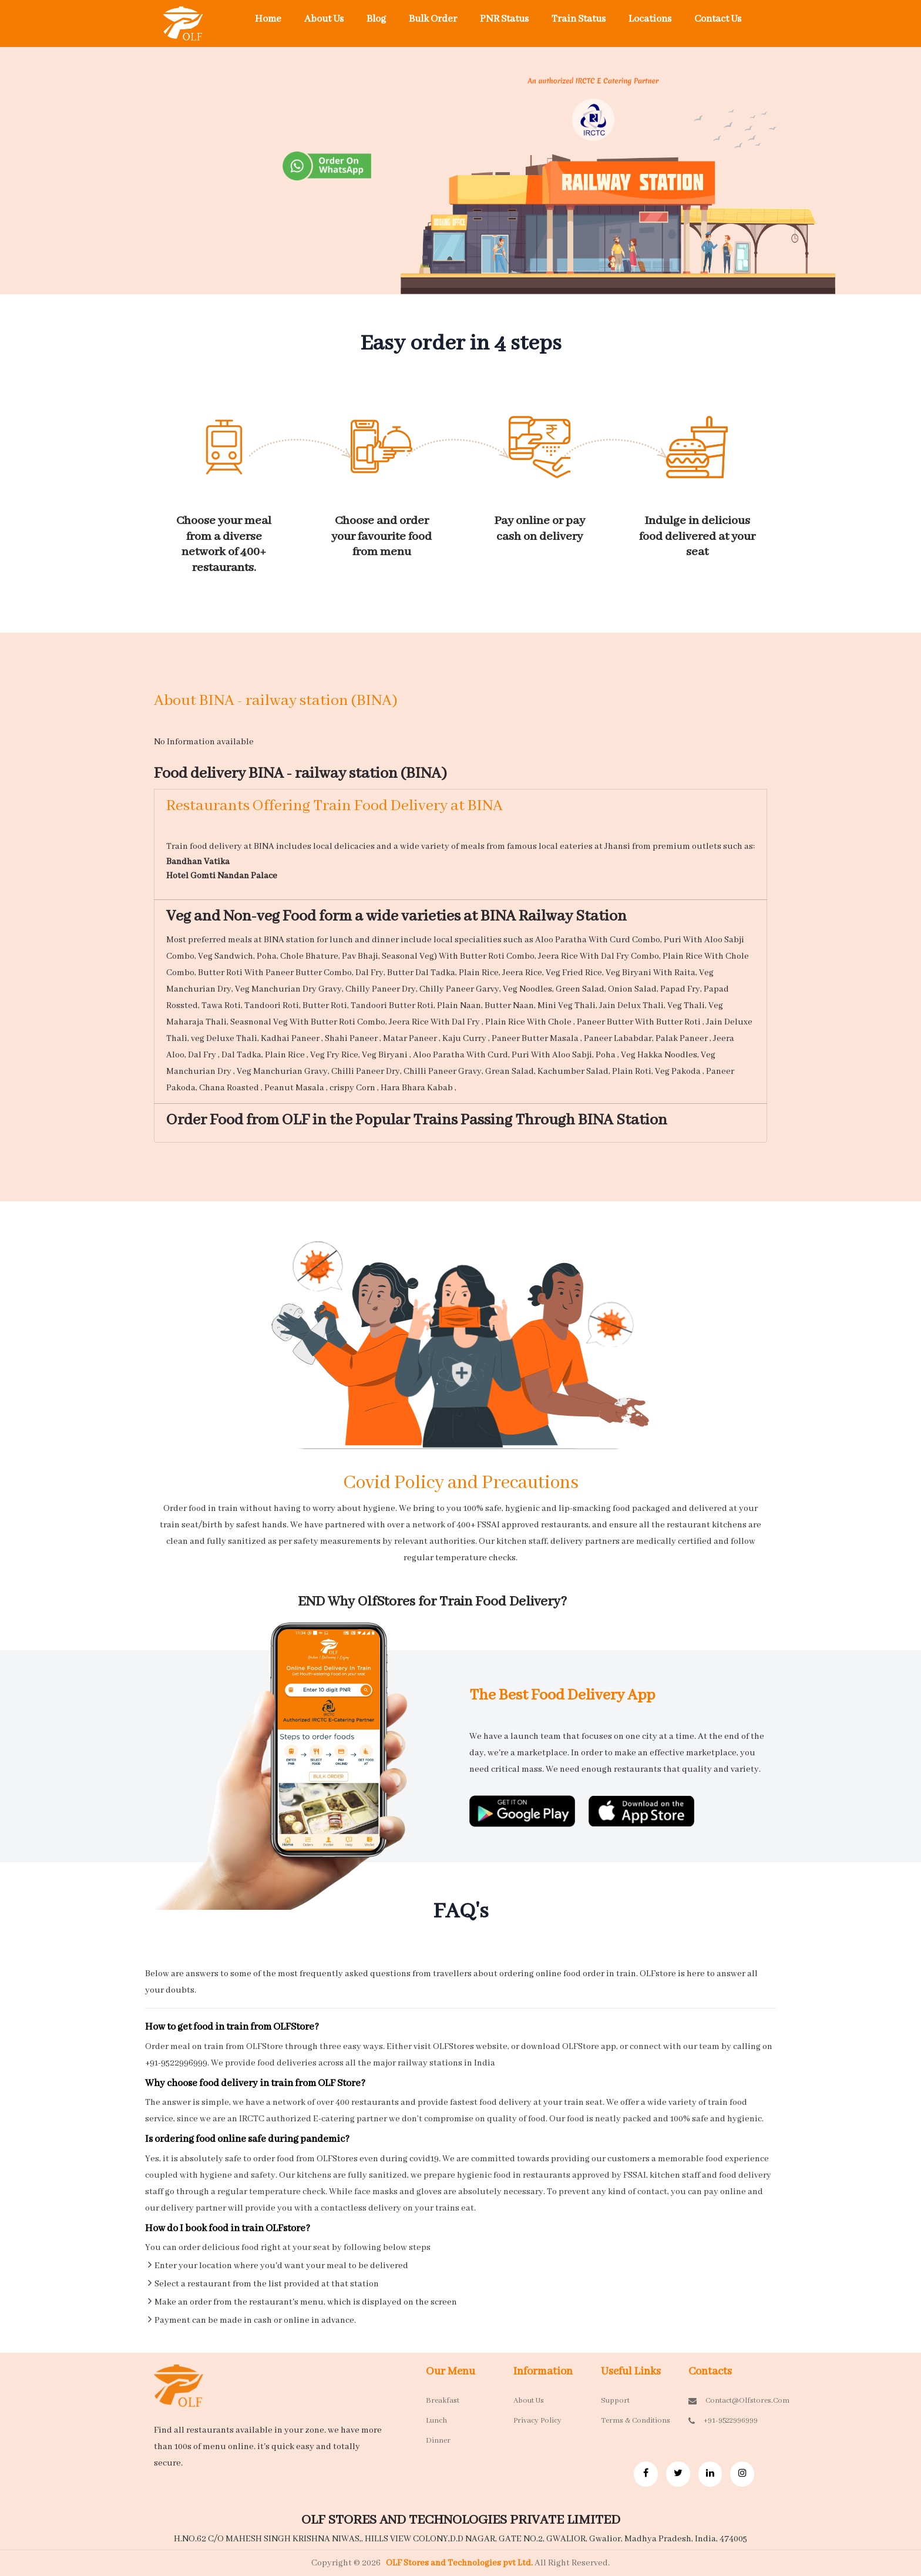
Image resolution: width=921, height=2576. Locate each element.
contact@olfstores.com (723, 2401)
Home (268, 19)
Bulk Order (433, 19)
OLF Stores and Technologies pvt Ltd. (460, 2563)
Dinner (438, 2441)
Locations (649, 19)
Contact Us (717, 19)
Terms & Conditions (635, 2421)
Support (615, 2401)
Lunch (436, 2421)
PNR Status (504, 19)
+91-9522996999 (723, 2421)
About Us (324, 19)
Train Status (579, 19)
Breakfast (442, 2401)
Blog (376, 19)
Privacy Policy (537, 2421)
